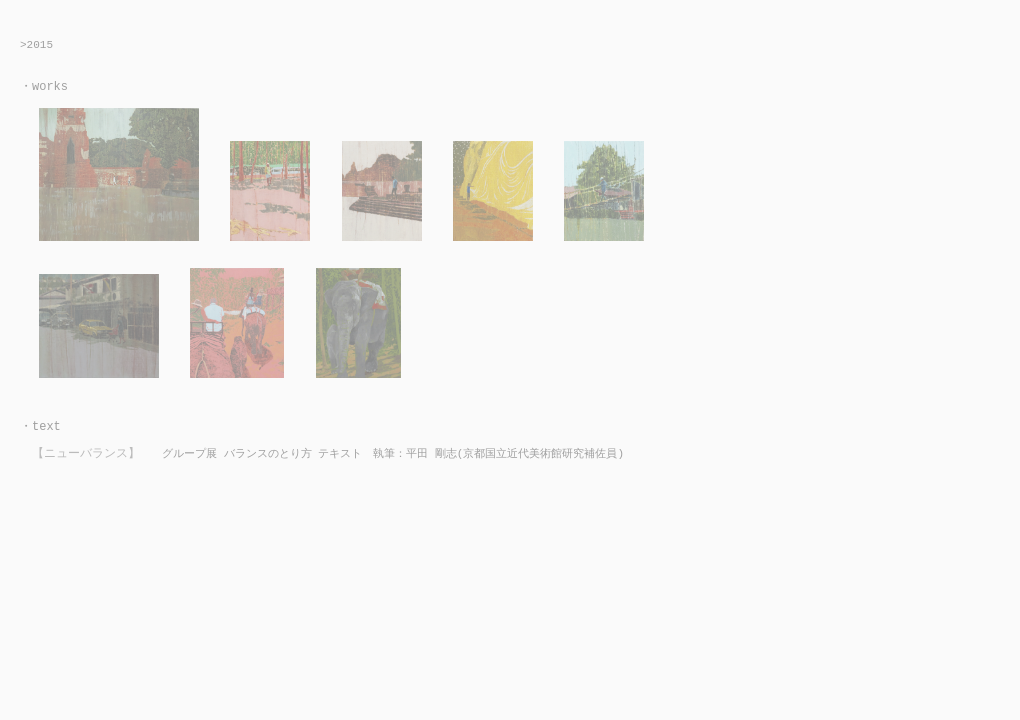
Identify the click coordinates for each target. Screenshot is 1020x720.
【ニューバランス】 (86, 454)
